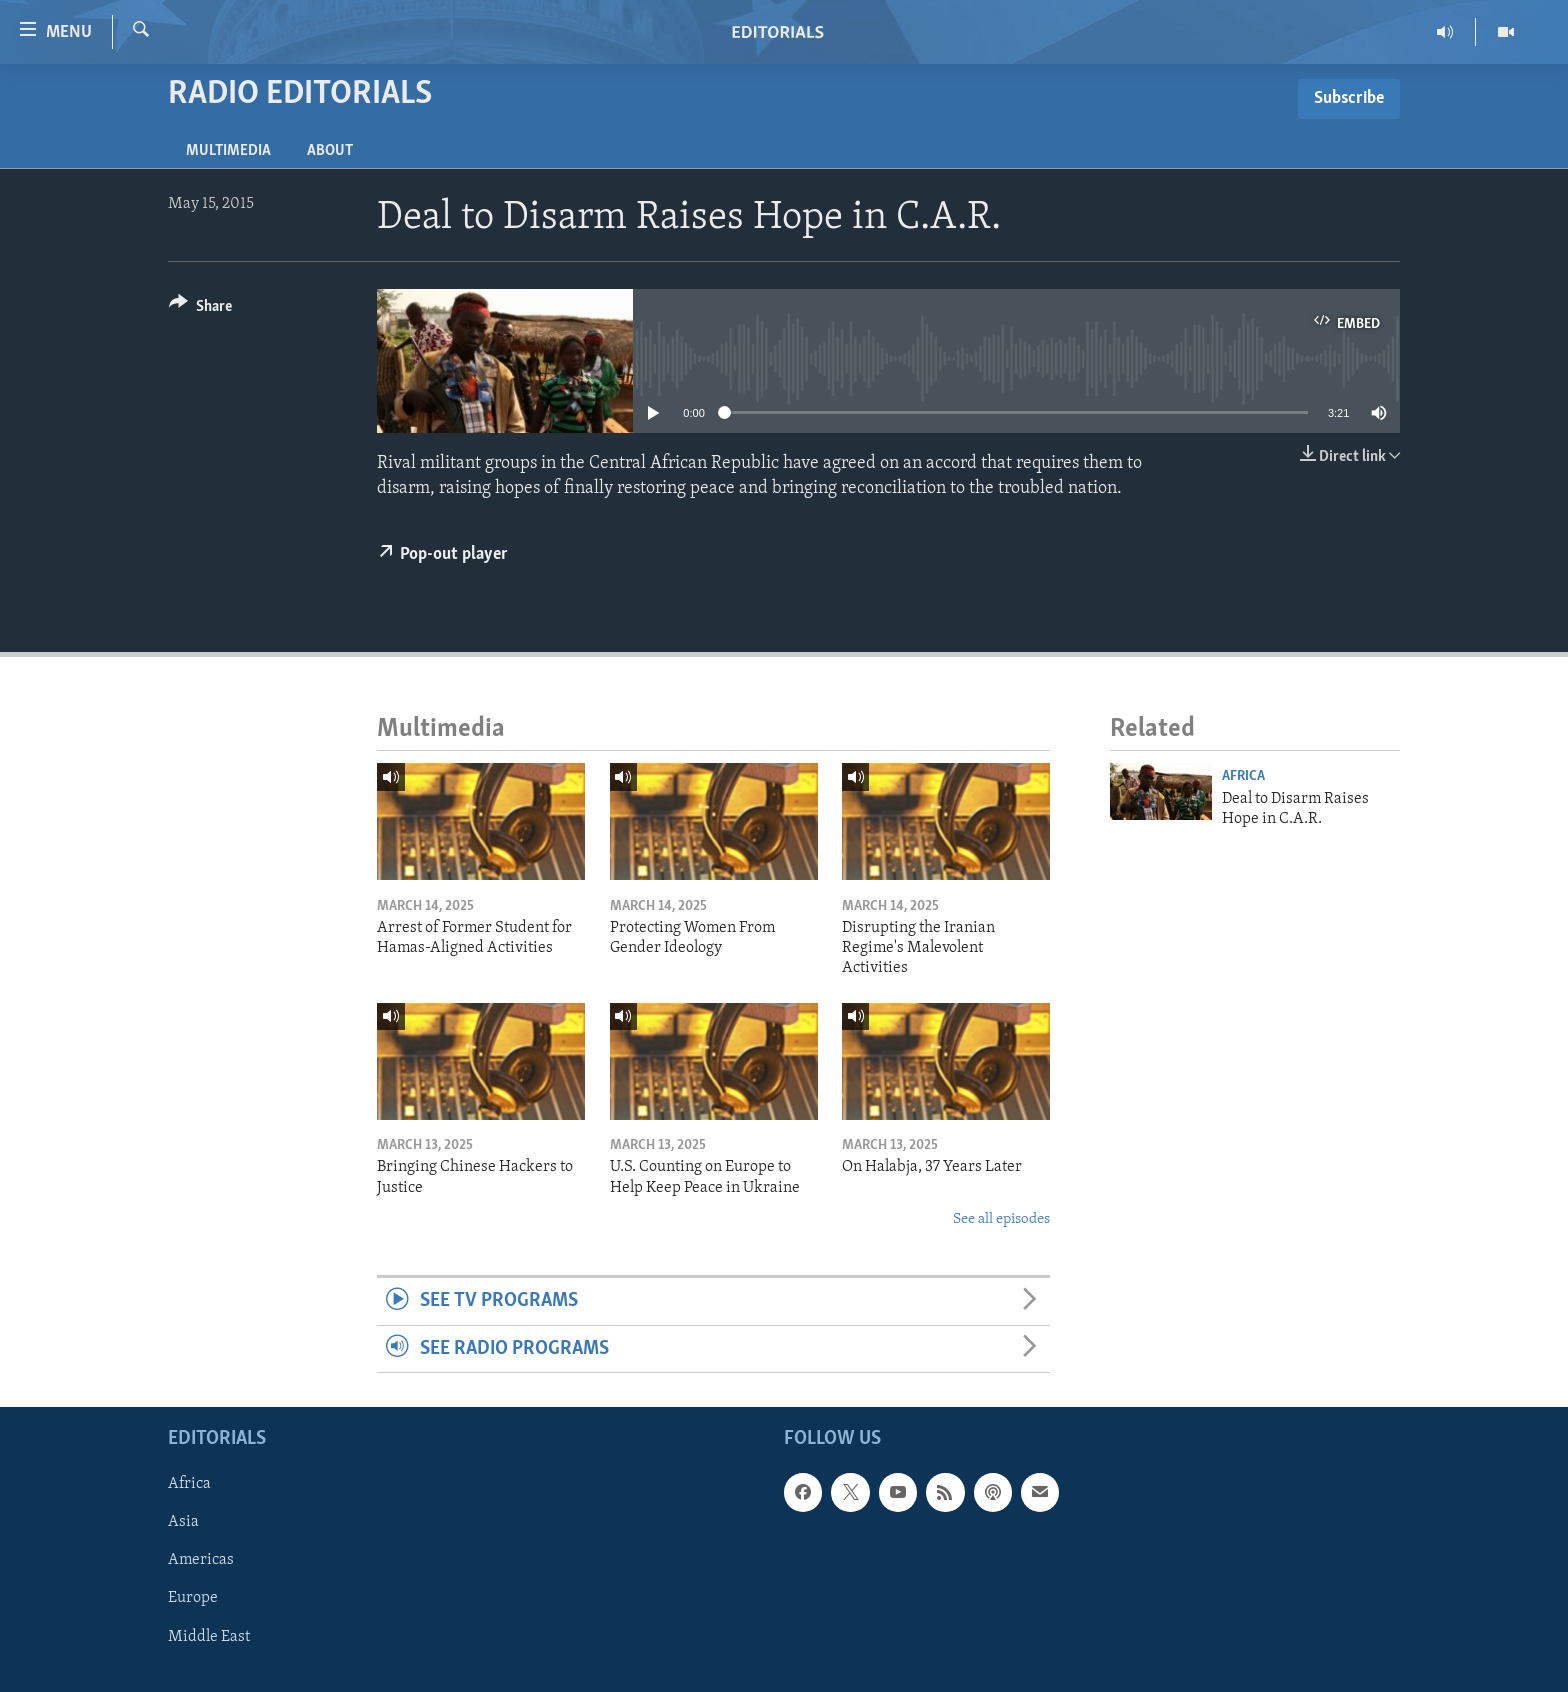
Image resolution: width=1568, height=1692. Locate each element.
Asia (183, 1522)
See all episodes (1001, 1219)
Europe (193, 1599)
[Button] (200, 309)
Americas (201, 1561)
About (330, 151)
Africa (1243, 776)
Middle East (209, 1637)
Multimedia (228, 151)
